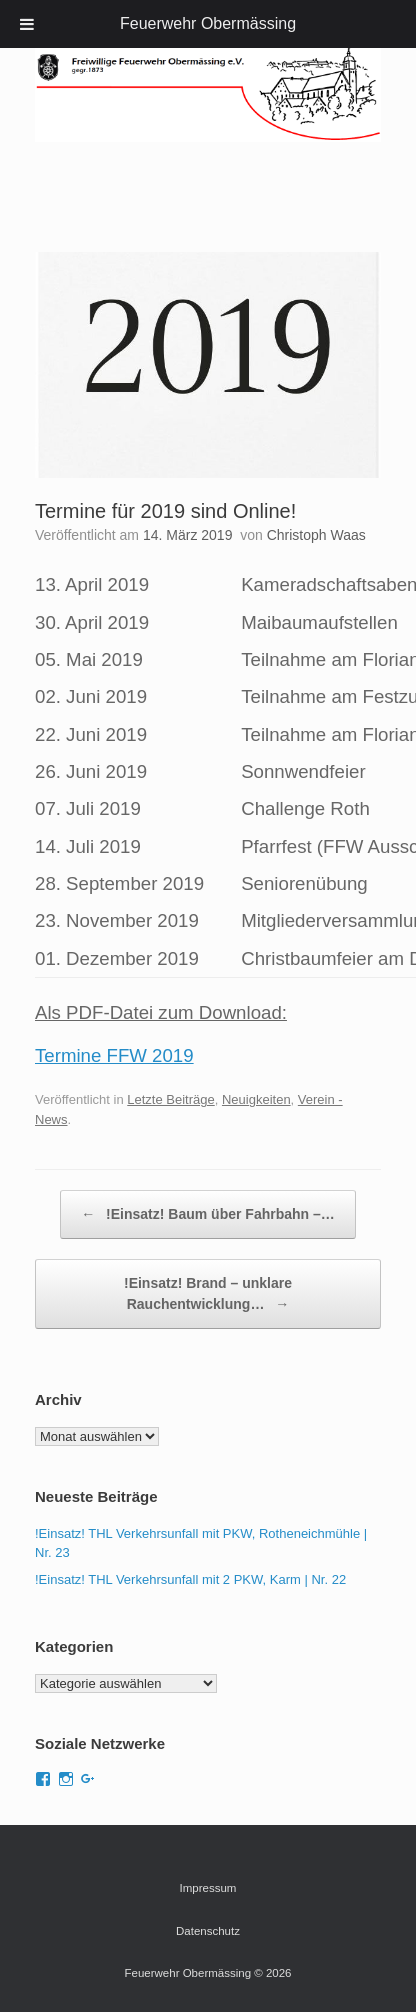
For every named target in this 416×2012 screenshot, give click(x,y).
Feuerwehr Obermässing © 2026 (208, 1973)
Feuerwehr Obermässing (208, 23)
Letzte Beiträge (170, 1099)
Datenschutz (208, 1931)
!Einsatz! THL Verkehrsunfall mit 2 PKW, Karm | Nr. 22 (190, 1579)
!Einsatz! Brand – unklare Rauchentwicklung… (208, 1295)
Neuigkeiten (256, 1099)
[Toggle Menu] (27, 24)
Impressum (208, 1888)
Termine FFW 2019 (114, 1055)
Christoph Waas (316, 535)
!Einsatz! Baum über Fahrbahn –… (208, 1214)
